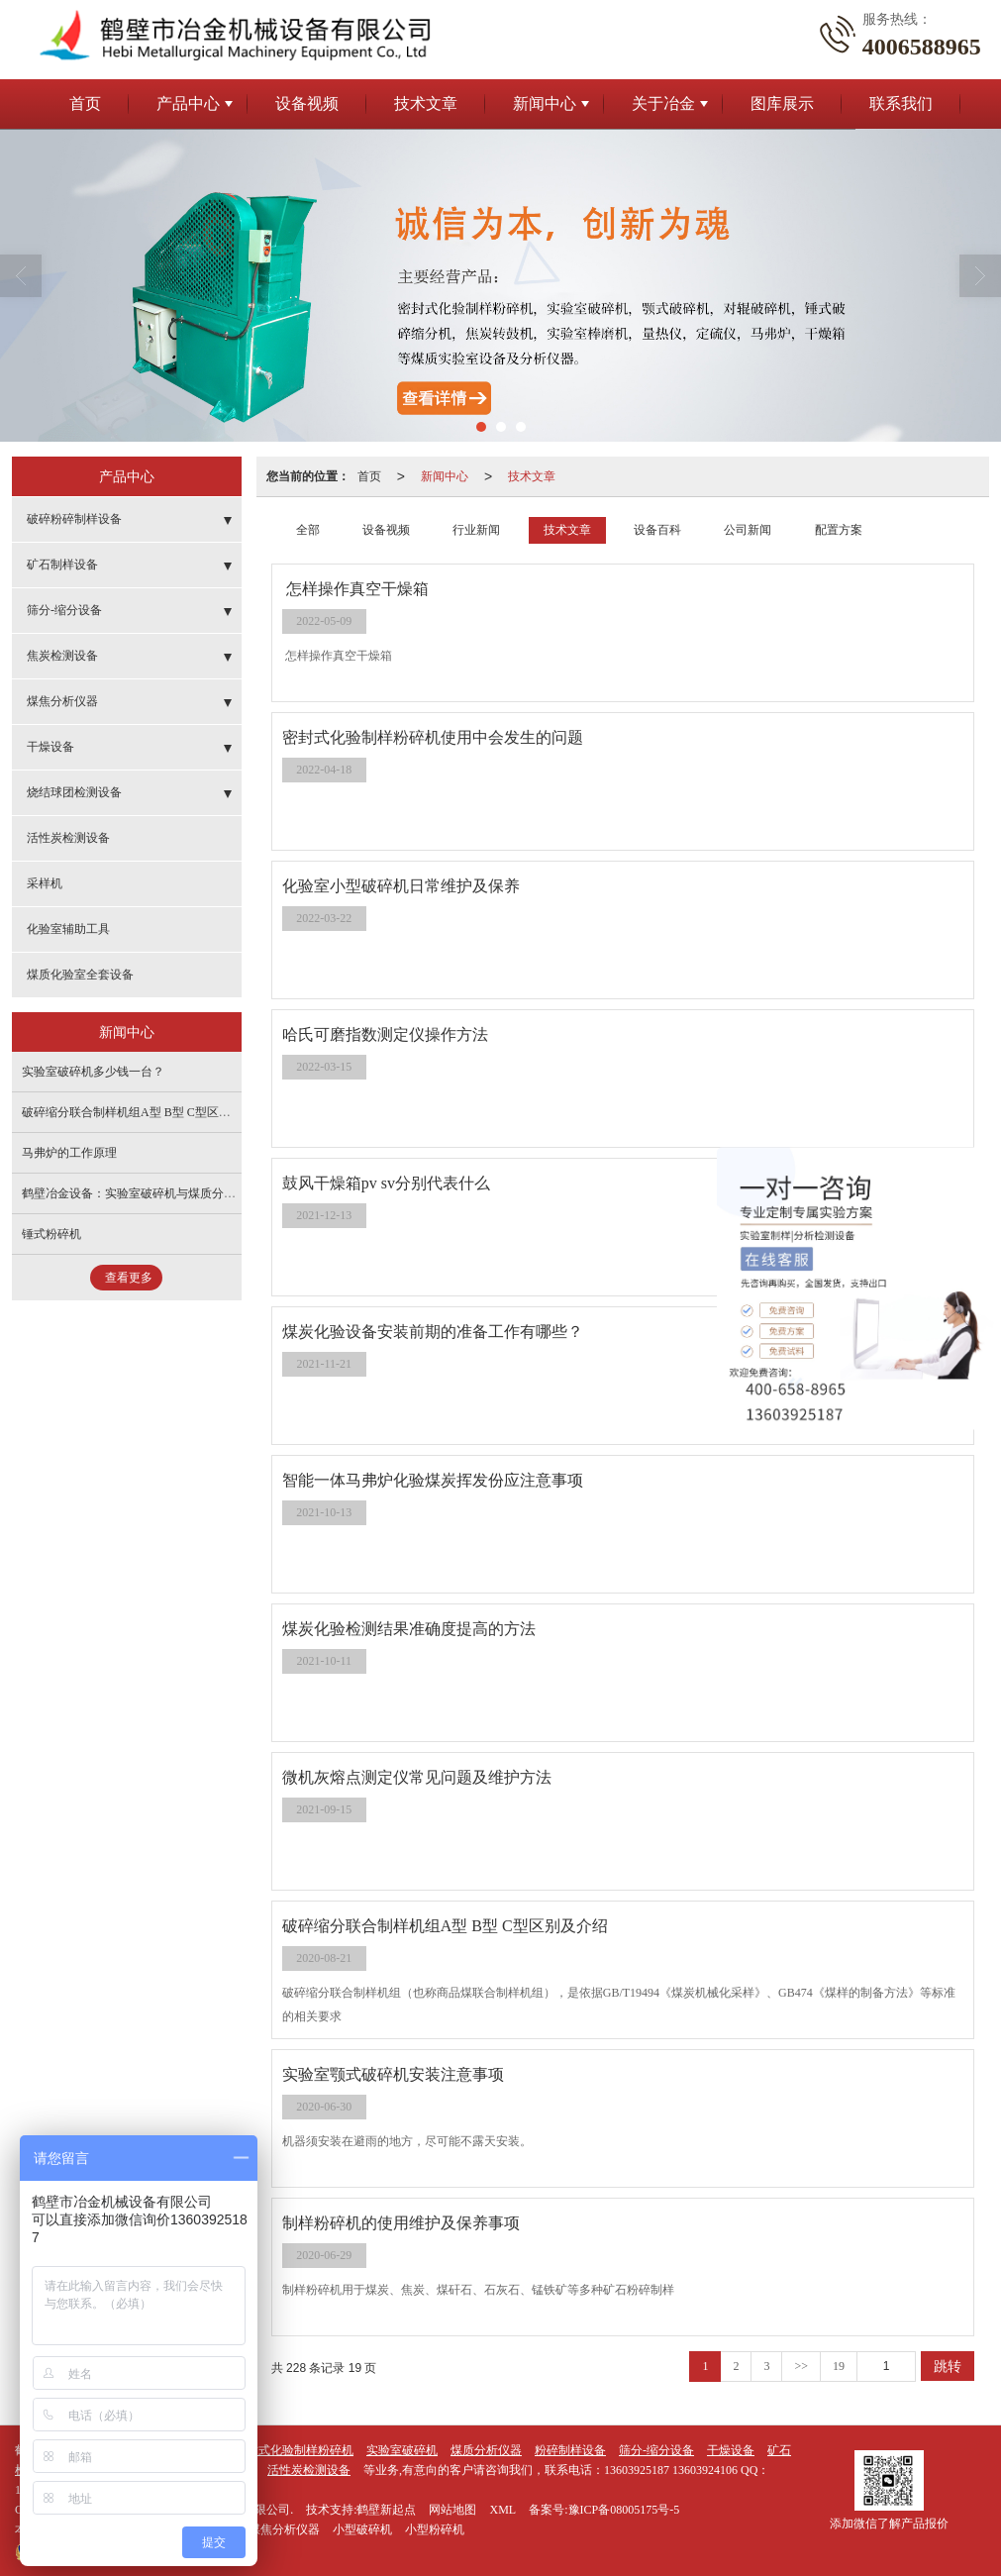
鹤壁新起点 (386, 2510)
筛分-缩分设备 (64, 610)
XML (502, 2510)
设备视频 (307, 103)
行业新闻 (476, 530)
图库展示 (782, 103)
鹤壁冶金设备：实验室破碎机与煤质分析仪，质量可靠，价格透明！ (200, 1193)
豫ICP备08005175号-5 (624, 2510)
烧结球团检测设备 (74, 792)
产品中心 (188, 103)
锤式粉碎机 (51, 1234)
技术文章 (425, 103)
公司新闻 (747, 530)
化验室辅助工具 (68, 929)
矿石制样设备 (62, 564)
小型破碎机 (362, 2529)
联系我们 (901, 103)
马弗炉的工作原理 (69, 1153)
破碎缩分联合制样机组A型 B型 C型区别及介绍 (144, 1112)
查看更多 (128, 1278)
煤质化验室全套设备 (80, 974)
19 (839, 2366)
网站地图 (452, 2510)
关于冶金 (663, 103)
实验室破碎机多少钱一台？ (93, 1072)
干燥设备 (50, 747)
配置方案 (838, 530)
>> (801, 2366)
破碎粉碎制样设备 (74, 519)
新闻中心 (544, 103)
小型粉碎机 (434, 2529)
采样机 (44, 883)
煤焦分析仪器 (62, 701)
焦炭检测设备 (62, 656)
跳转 (947, 2366)
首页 (85, 103)
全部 (308, 530)
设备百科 (657, 530)
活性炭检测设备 (68, 838)
